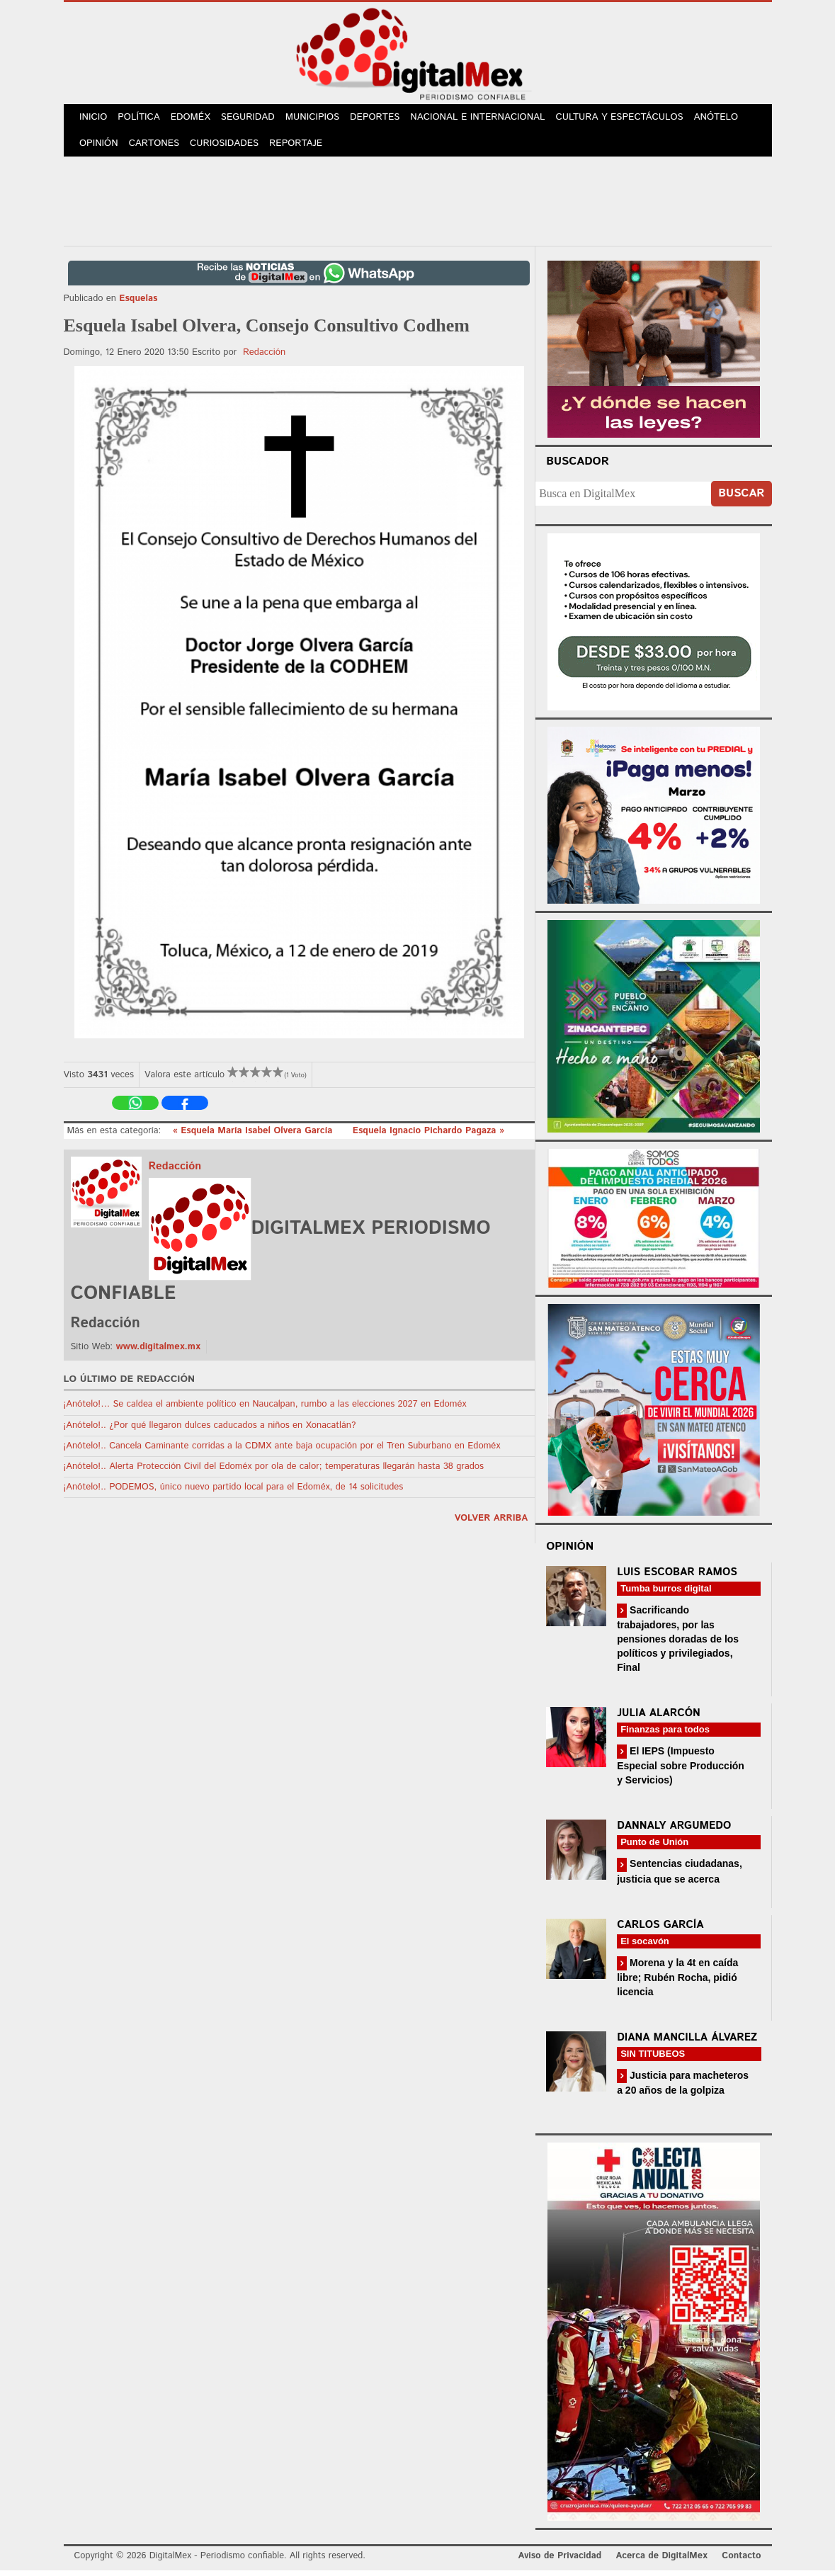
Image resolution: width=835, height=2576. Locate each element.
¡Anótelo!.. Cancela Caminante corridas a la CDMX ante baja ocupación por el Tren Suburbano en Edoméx (282, 1451)
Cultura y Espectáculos (629, 119)
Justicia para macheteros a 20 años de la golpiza (683, 2088)
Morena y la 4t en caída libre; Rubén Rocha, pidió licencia (677, 1983)
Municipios (321, 119)
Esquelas (138, 304)
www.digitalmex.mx (157, 1352)
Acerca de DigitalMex (661, 2561)
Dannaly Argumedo (674, 1831)
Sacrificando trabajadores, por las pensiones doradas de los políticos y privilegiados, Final (678, 1644)
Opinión (100, 148)
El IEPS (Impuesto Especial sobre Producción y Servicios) (680, 1771)
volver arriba (491, 1524)
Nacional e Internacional (488, 119)
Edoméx (196, 119)
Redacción (264, 358)
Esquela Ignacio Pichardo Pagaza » (428, 1136)
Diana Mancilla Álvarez (687, 2043)
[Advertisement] (418, 205)
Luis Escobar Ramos (677, 1577)
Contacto (741, 2561)
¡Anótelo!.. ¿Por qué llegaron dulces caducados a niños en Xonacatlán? (210, 1431)
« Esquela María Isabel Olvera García (254, 1136)
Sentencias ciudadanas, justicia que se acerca (679, 1876)
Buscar (741, 499)
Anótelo (726, 119)
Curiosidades (228, 148)
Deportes (386, 119)
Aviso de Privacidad (560, 2561)
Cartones (156, 148)
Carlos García (660, 1930)
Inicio (94, 119)
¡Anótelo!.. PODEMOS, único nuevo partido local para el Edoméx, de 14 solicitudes (234, 1492)
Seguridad (255, 119)
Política (142, 119)
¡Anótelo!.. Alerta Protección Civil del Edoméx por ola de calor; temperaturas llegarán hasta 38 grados (274, 1472)
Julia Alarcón (658, 1718)
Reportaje (301, 148)
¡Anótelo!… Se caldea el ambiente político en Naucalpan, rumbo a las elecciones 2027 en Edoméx (265, 1410)
